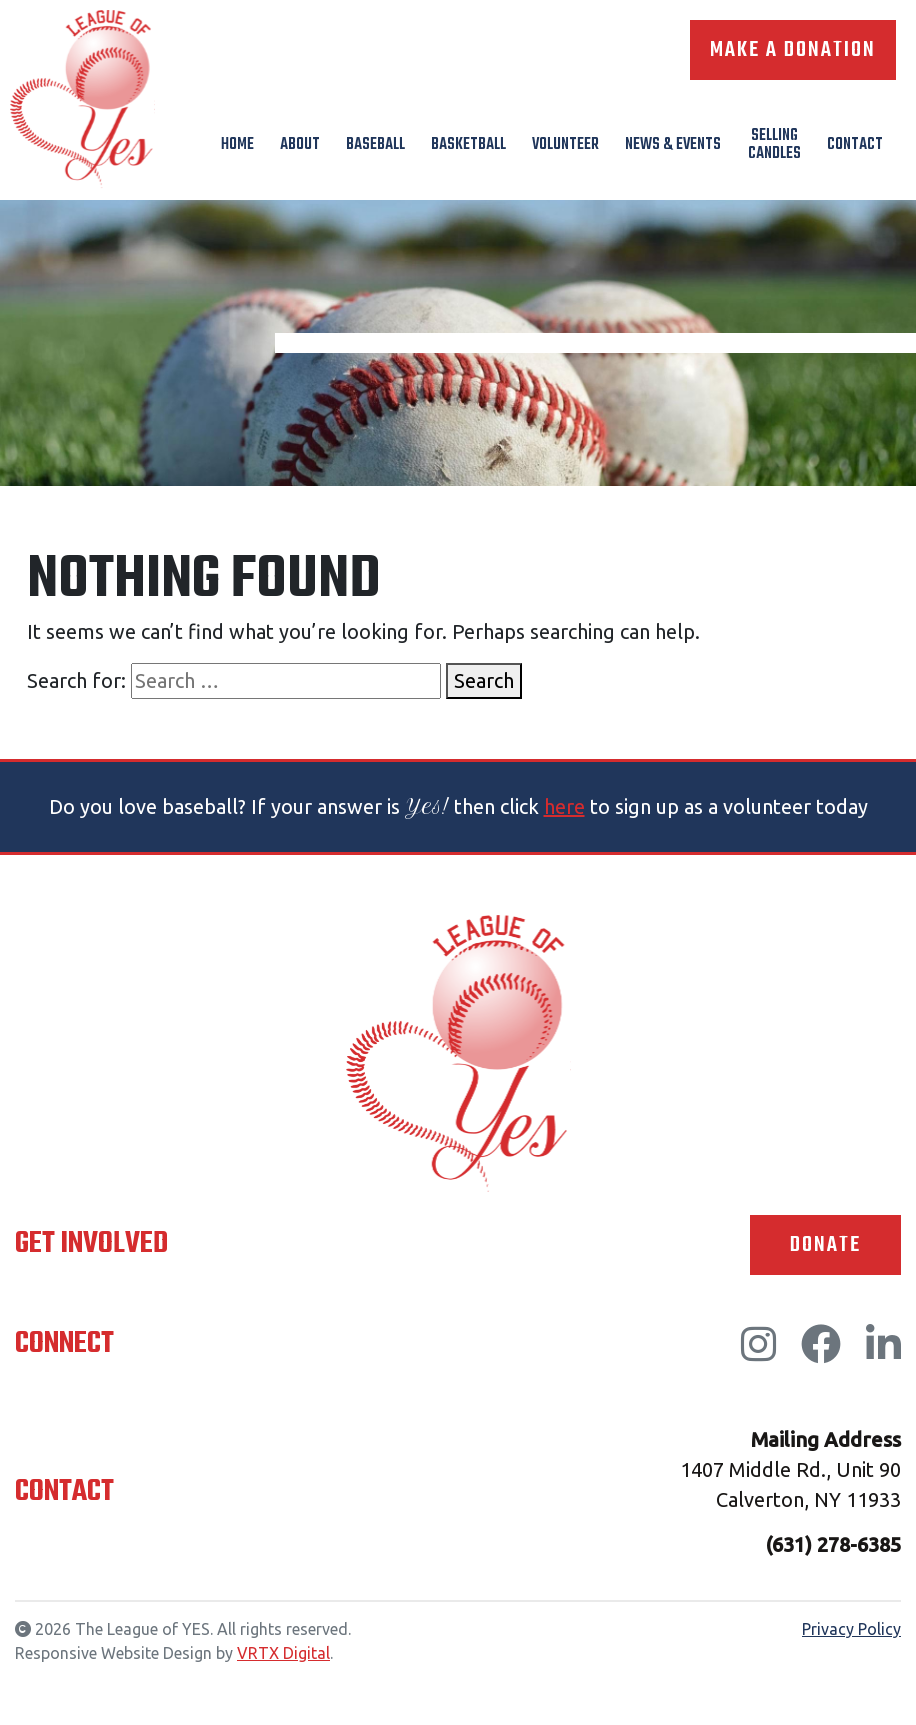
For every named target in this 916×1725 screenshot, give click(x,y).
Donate (825, 1245)
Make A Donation (793, 50)
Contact (855, 145)
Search (484, 680)
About (300, 145)
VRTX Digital (283, 1653)
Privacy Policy (851, 1629)
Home (237, 145)
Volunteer (565, 145)
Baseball (375, 145)
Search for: (76, 680)
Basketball (468, 145)
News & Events (673, 145)
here (564, 806)
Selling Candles (774, 145)
